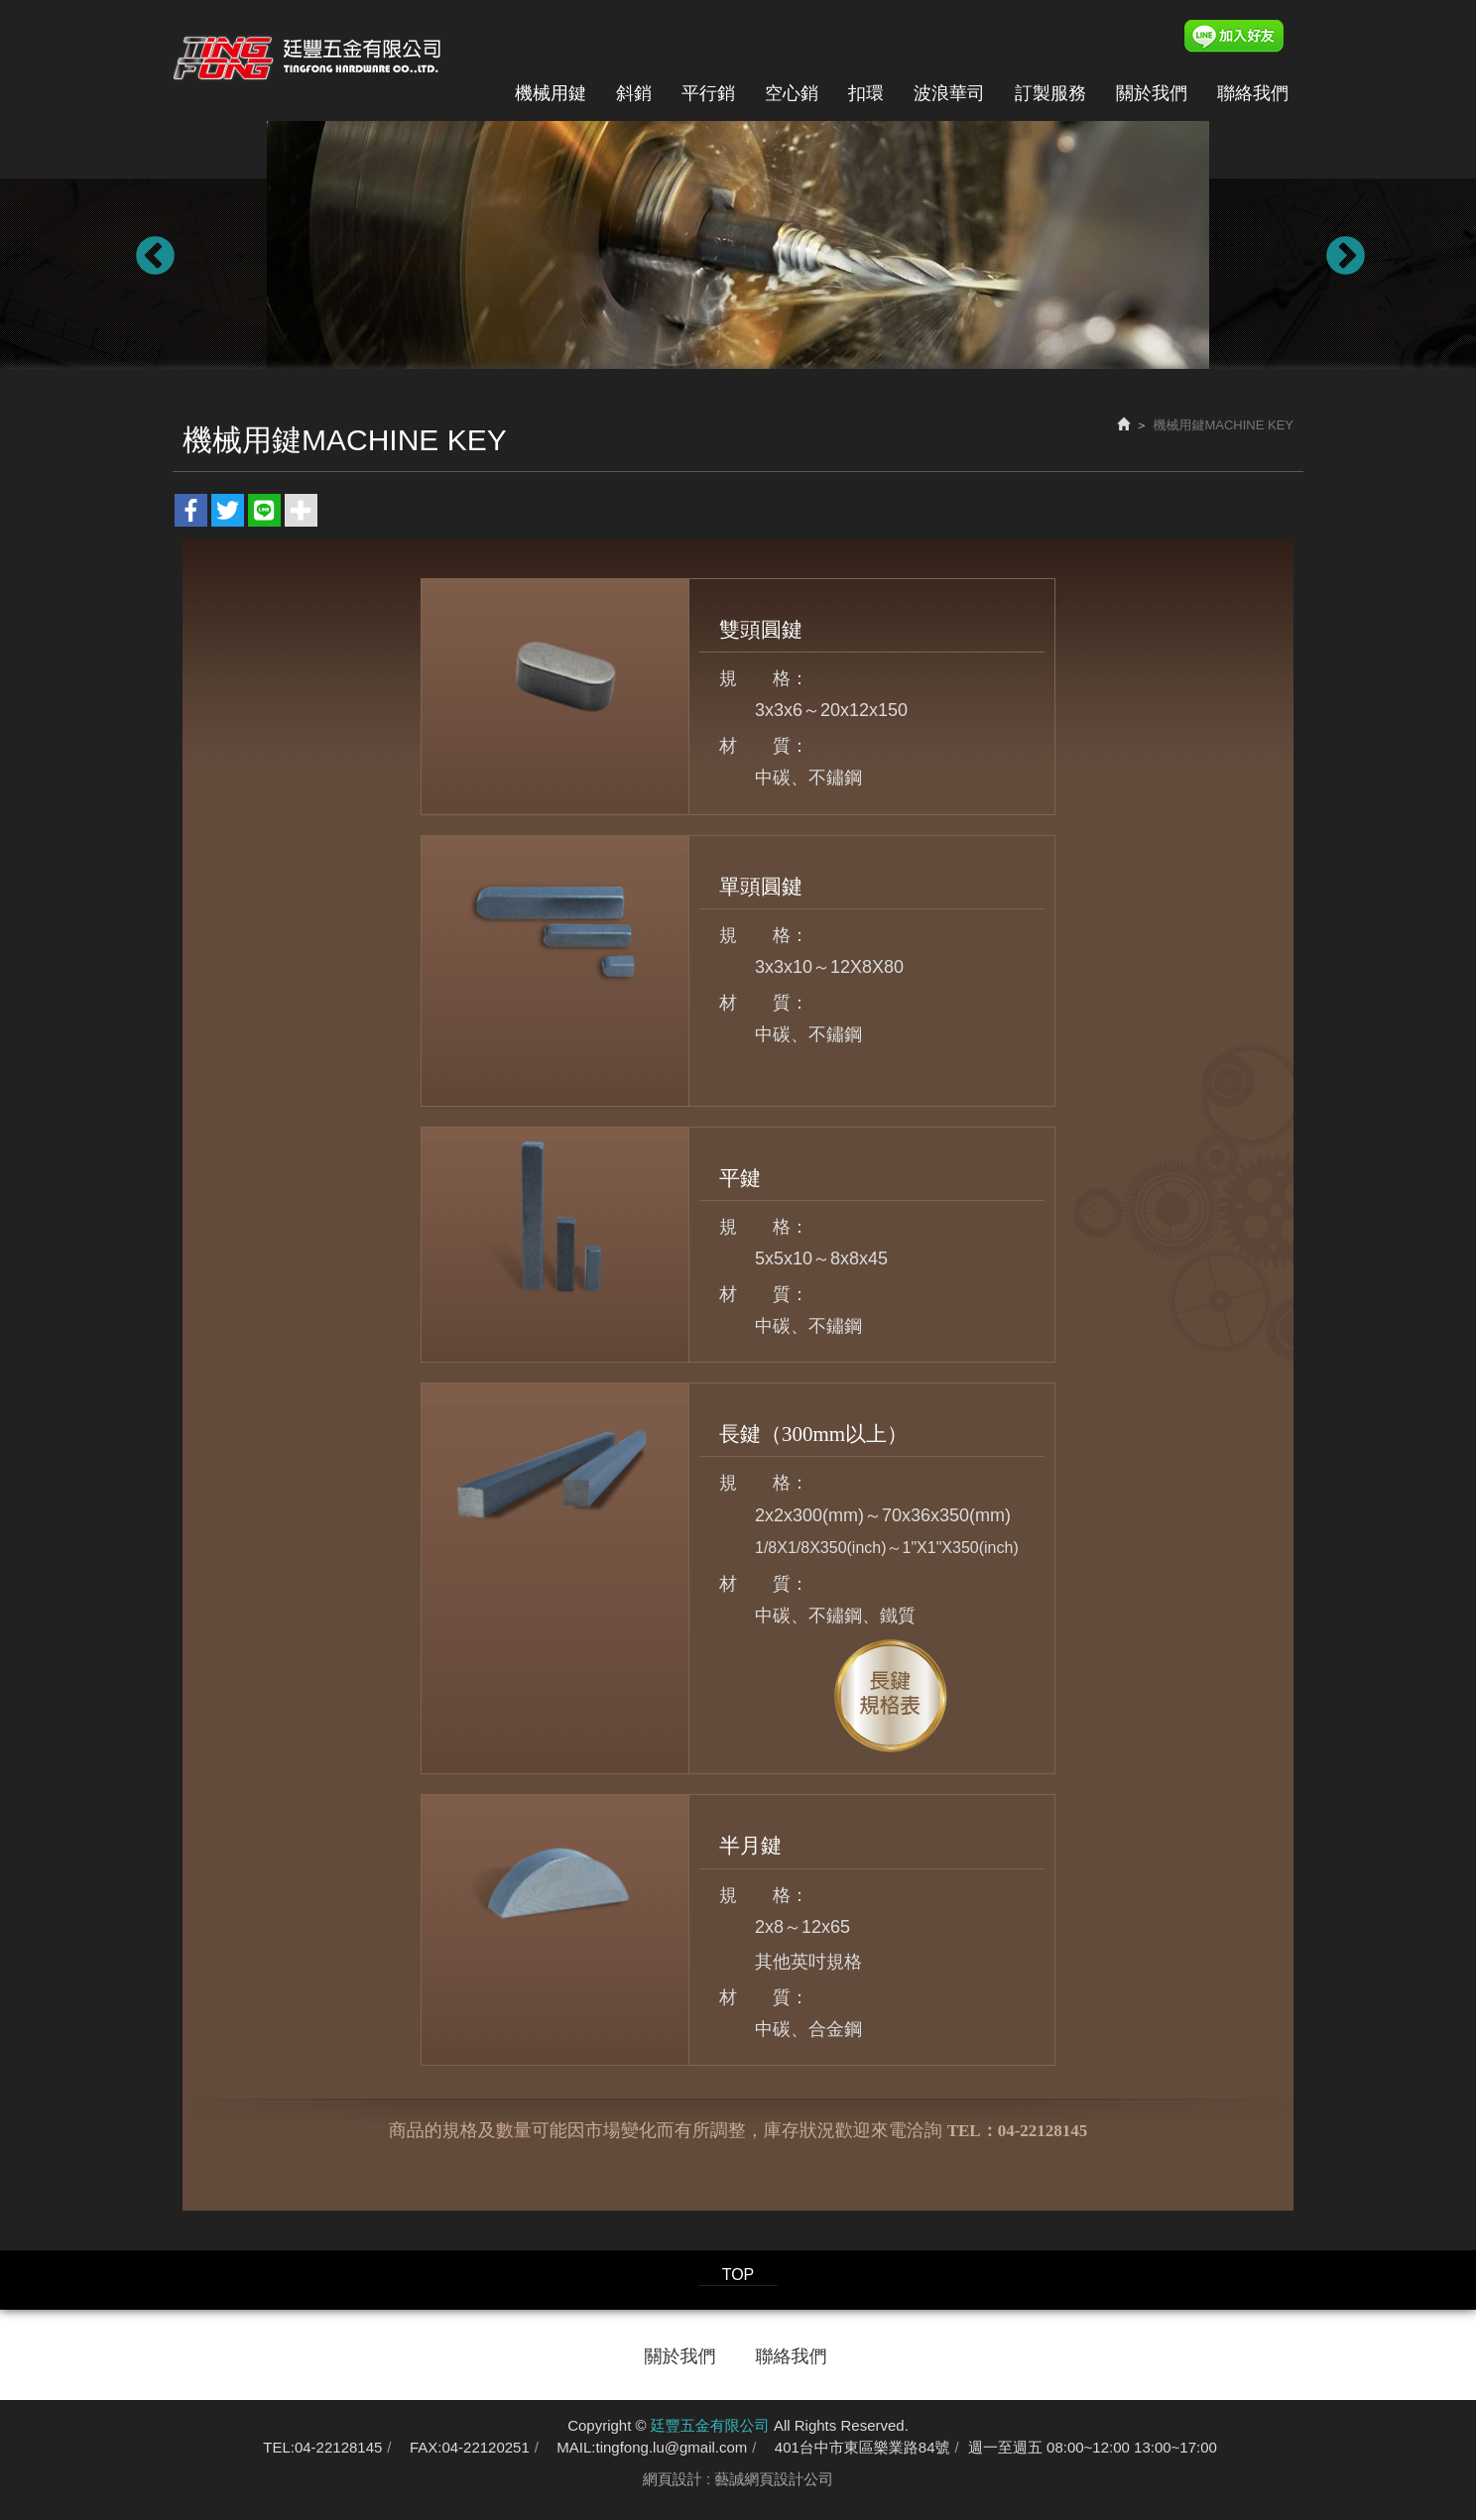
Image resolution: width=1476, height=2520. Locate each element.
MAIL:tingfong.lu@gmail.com (651, 2447)
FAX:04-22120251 (470, 2447)
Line (1251, 37)
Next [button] (1333, 245)
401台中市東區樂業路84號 (862, 2447)
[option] (738, 245)
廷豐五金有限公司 (307, 53)
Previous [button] (143, 245)
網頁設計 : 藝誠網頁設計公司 (738, 2478)
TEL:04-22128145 (322, 2447)
